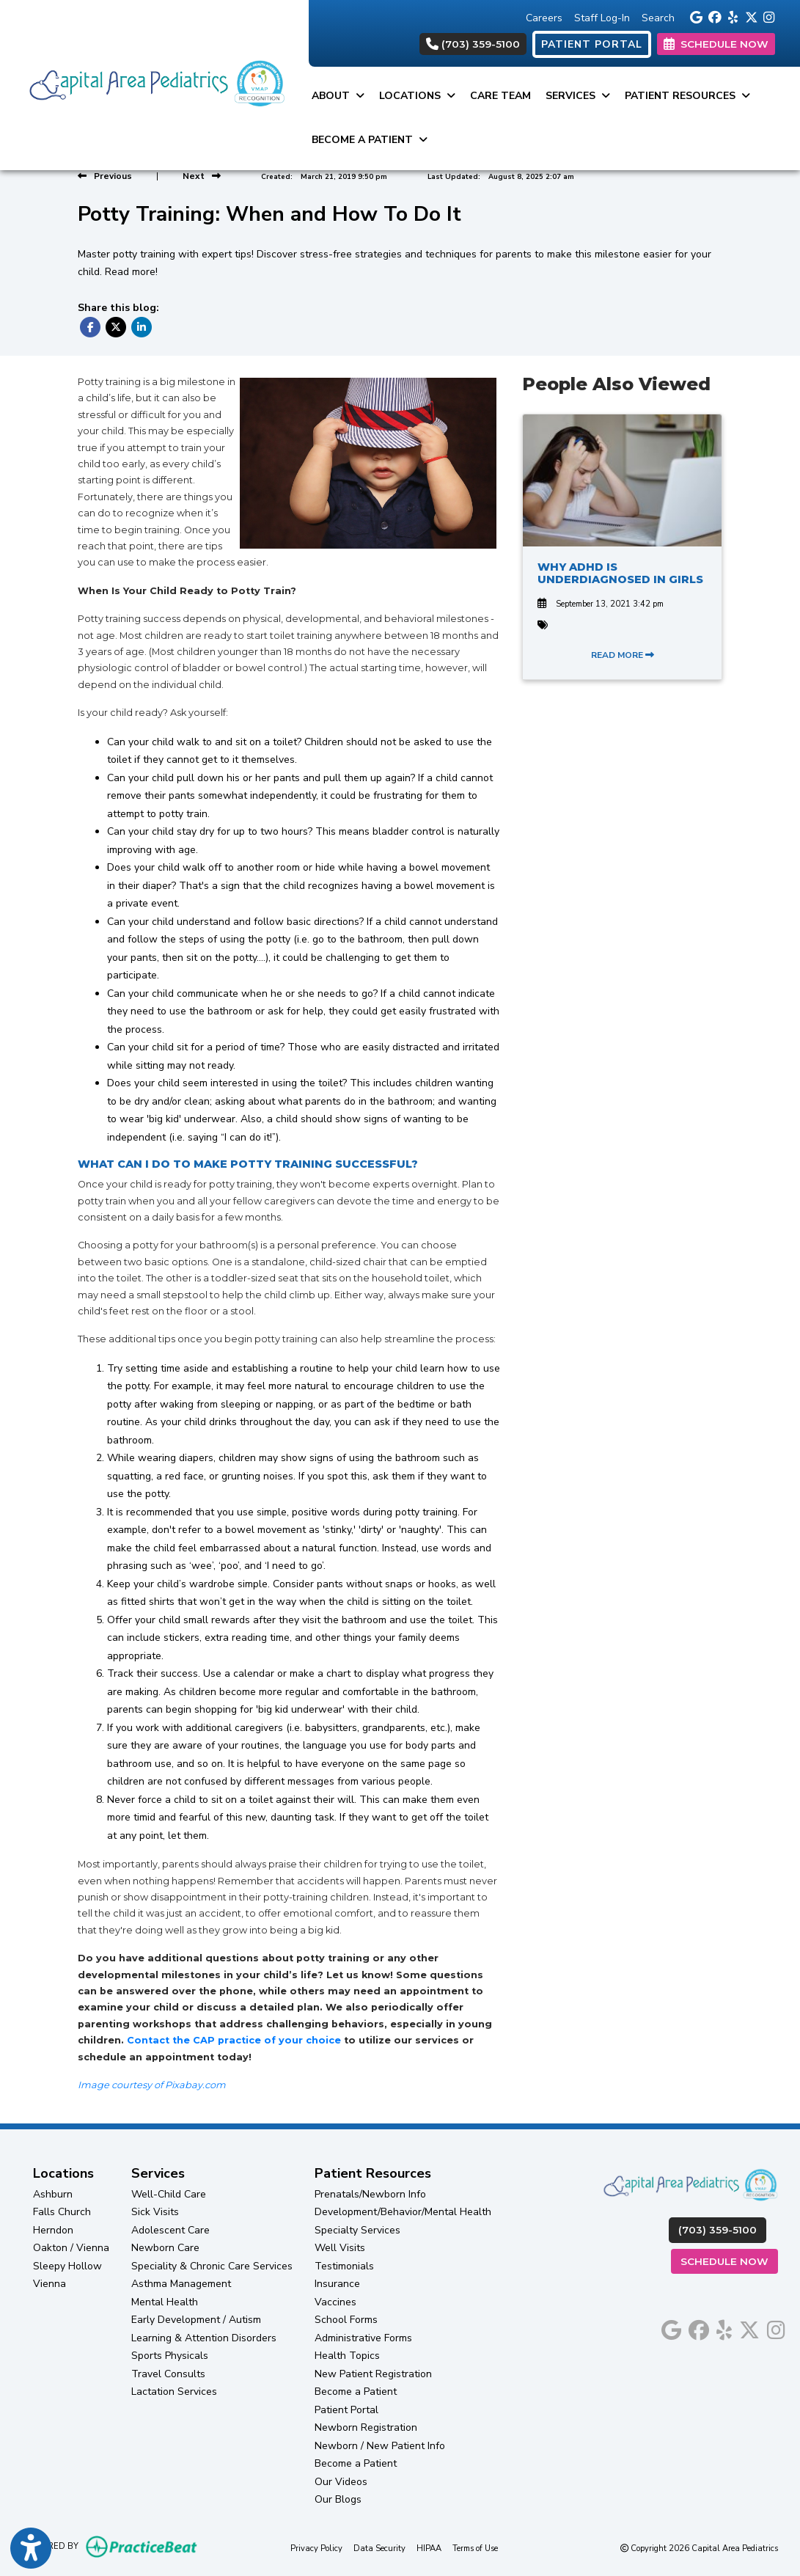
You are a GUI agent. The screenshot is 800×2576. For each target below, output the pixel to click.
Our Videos (341, 2482)
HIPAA (428, 2548)
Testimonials (344, 2266)
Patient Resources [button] (687, 96)
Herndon (53, 2230)
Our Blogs (338, 2499)
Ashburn (53, 2194)
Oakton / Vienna (71, 2248)
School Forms (346, 2320)
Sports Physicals (169, 2356)
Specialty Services (357, 2230)
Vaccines (335, 2302)
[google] (695, 16)
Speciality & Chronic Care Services (212, 2266)
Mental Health (164, 2302)
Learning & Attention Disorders (203, 2338)
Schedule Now (729, 2260)
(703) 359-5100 (473, 44)
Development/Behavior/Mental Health (403, 2212)
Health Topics (347, 2356)
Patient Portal (346, 2410)
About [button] (338, 96)
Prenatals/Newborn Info (370, 2194)
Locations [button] (417, 96)
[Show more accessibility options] (31, 2549)
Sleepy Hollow (67, 2266)
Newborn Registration (366, 2427)
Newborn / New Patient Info (380, 2446)
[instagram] (768, 16)
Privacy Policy (316, 2548)
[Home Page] (154, 84)
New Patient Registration (373, 2374)
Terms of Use (475, 2548)
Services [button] (578, 96)
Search (658, 18)
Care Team (500, 96)
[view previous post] (105, 176)
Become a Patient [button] (369, 140)
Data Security (379, 2548)
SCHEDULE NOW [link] (716, 44)
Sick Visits (155, 2212)
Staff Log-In (602, 18)
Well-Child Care (168, 2194)
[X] (750, 16)
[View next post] (202, 176)
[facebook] (713, 16)
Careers (544, 18)
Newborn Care (165, 2248)
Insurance (337, 2284)
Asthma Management (181, 2284)
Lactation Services (174, 2391)
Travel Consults (168, 2374)
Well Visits (340, 2248)
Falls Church (62, 2212)
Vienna (49, 2284)
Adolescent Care (170, 2230)
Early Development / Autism (196, 2320)
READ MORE (622, 655)
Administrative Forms (363, 2338)
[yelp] (732, 16)
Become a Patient (356, 2391)
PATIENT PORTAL (591, 44)
